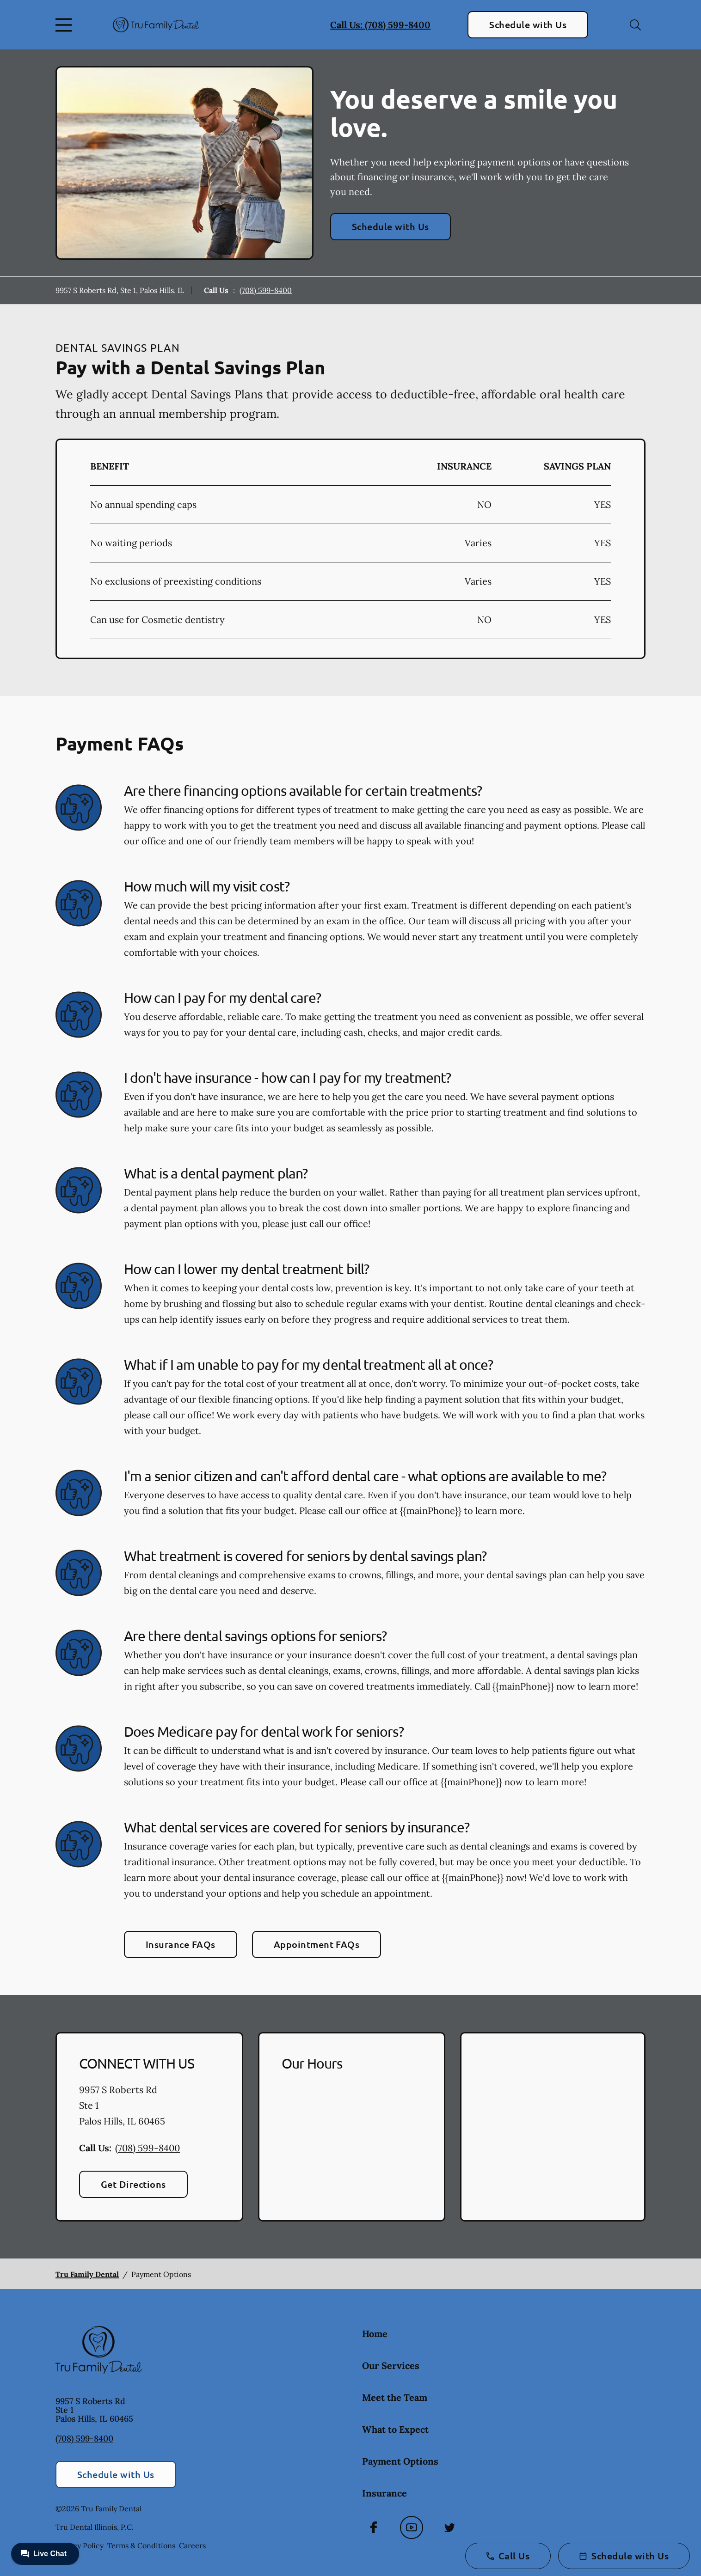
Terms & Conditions (141, 2545)
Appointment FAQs (317, 1944)
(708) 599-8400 (266, 290)
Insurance (384, 2493)
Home (374, 2333)
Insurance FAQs (180, 1944)
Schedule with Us (527, 24)
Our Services (390, 2365)
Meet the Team (394, 2397)
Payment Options (400, 2461)
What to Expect (395, 2429)
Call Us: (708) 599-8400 (380, 25)
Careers (192, 2545)
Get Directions (133, 2184)
